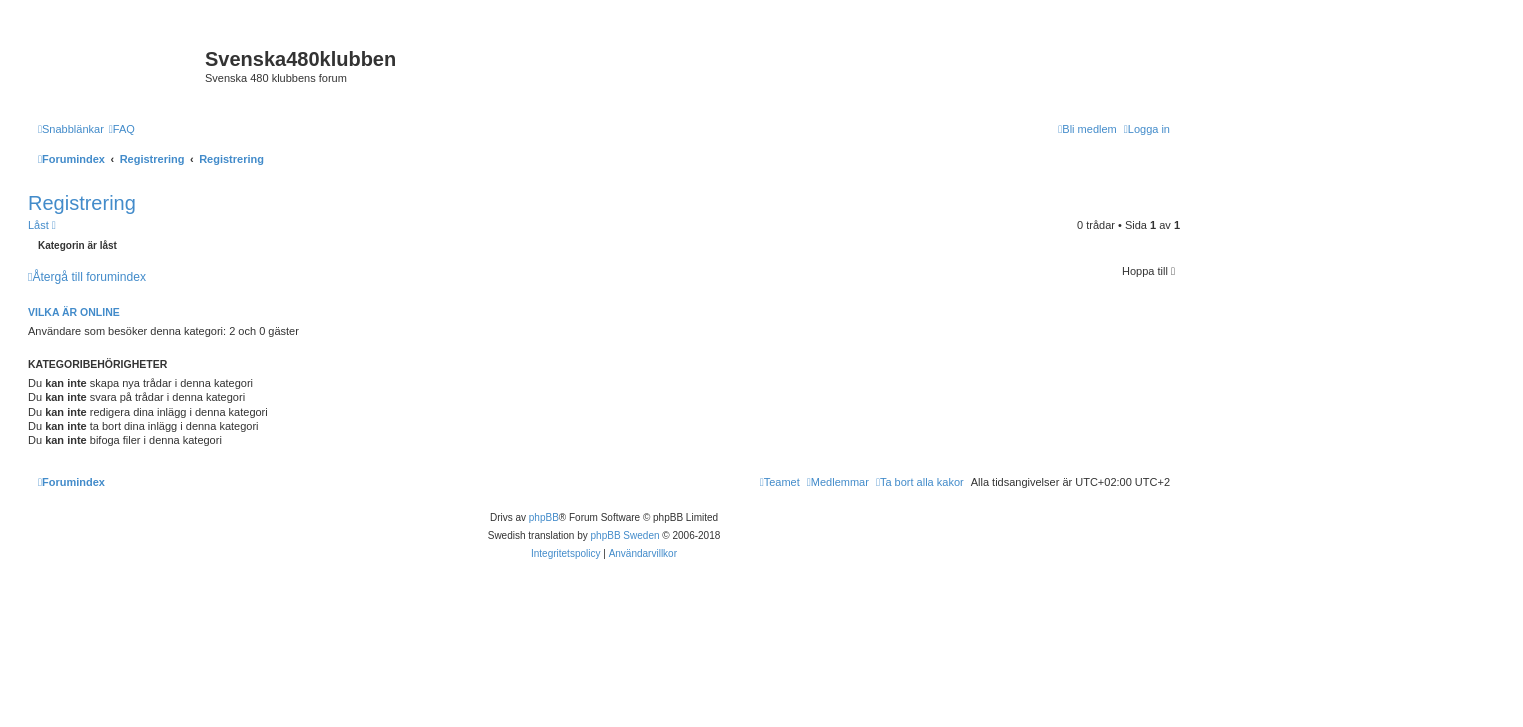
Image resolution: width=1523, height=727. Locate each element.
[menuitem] (122, 129)
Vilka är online (74, 312)
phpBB (544, 517)
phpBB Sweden (625, 535)
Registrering (82, 203)
